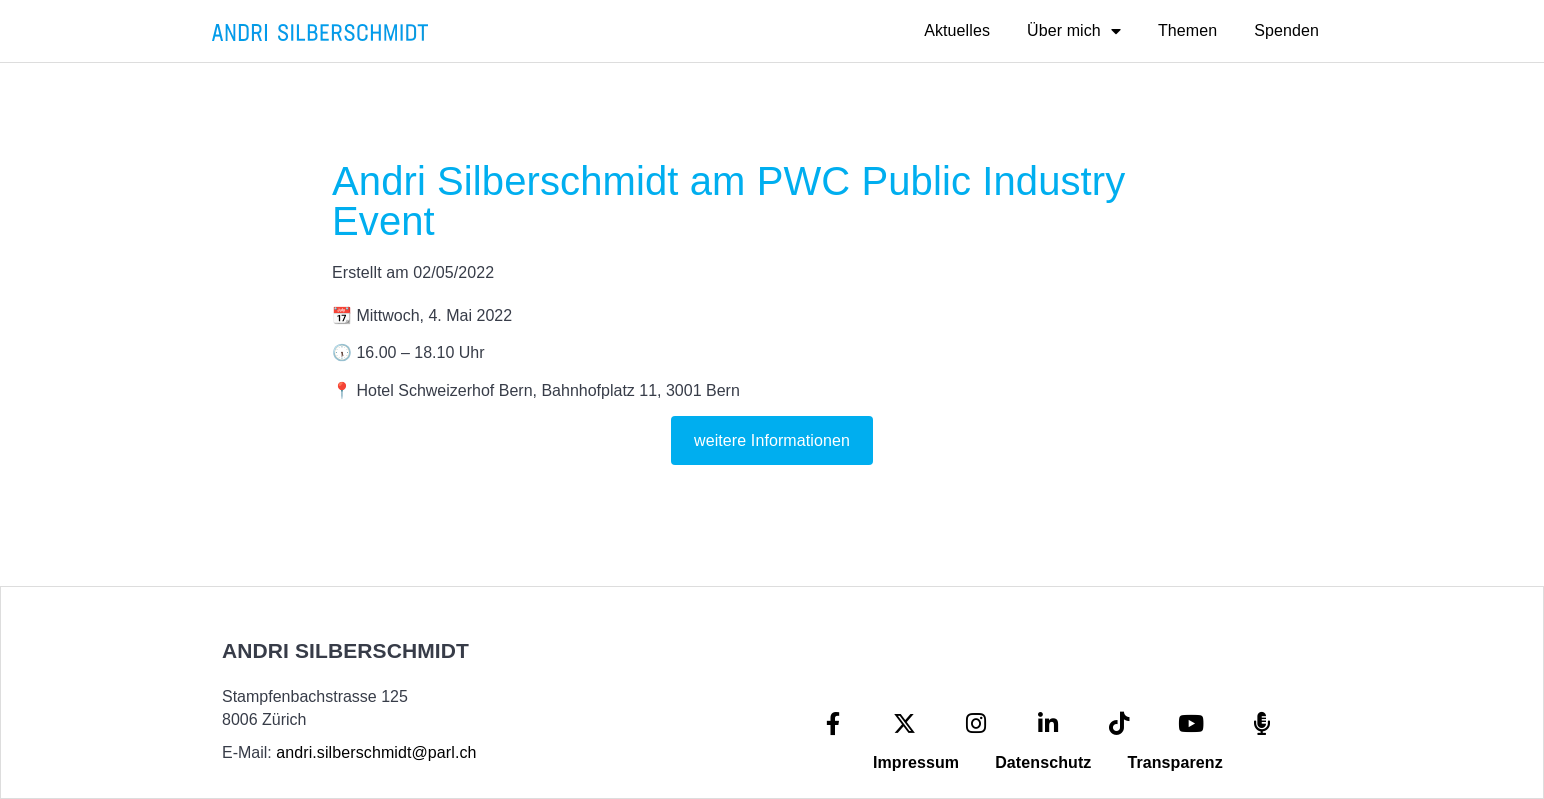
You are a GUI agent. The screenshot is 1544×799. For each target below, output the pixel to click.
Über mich (1074, 31)
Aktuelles (957, 30)
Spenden (1286, 30)
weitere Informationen (772, 440)
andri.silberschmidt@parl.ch (376, 752)
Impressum (916, 762)
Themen (1187, 30)
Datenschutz (1043, 762)
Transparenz (1174, 762)
